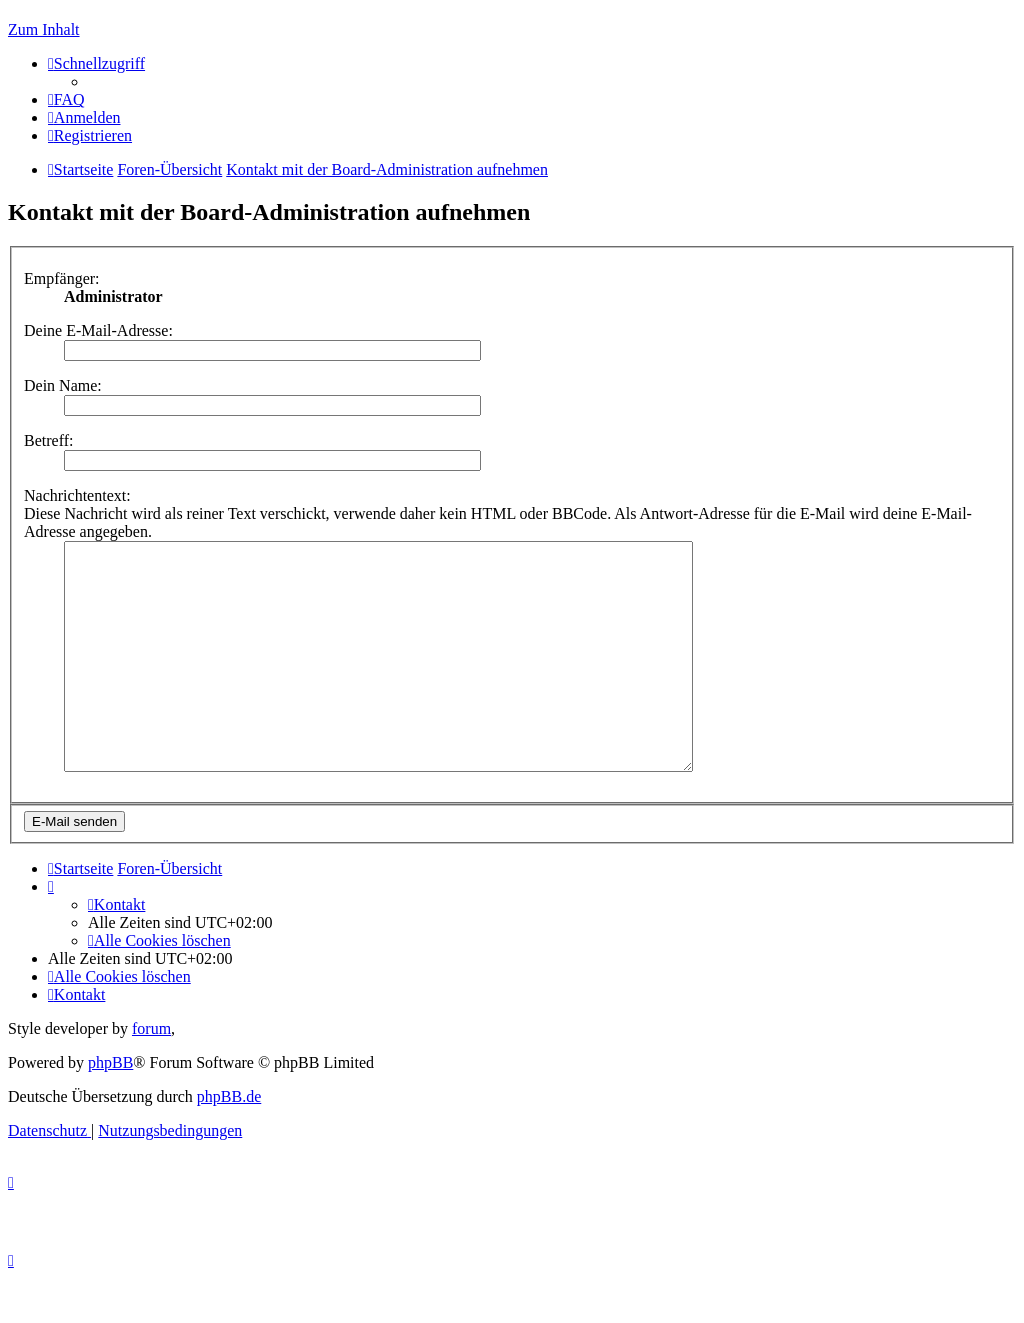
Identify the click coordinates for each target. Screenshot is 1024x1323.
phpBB (110, 1107)
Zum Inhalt (44, 29)
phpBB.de (229, 1141)
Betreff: (48, 440)
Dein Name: (63, 385)
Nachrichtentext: (77, 495)
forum (151, 1073)
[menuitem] (66, 99)
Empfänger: (62, 278)
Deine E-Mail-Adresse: (98, 330)
